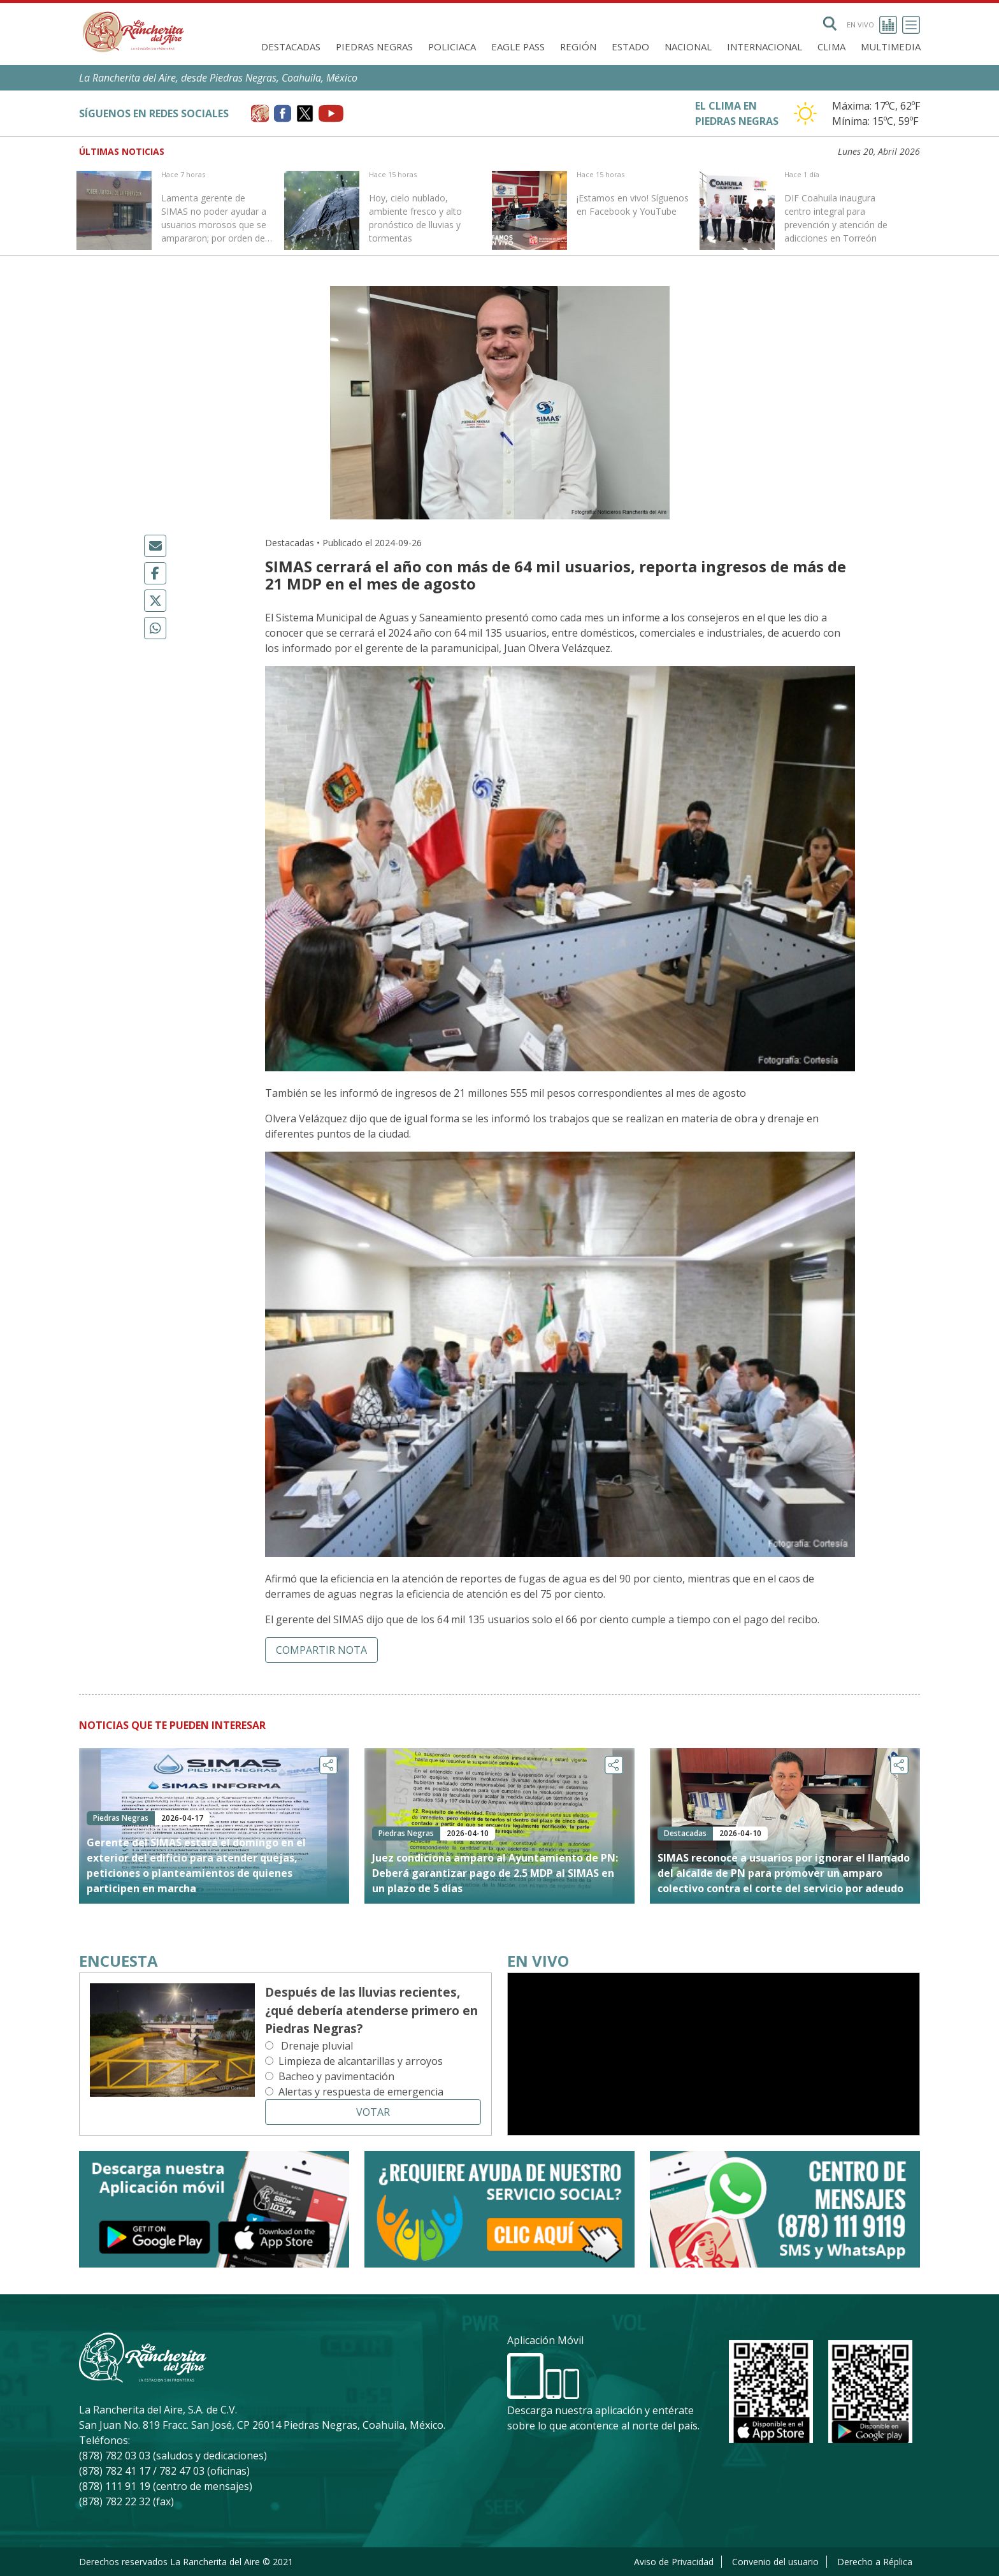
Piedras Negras (374, 46)
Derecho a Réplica (874, 2562)
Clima (831, 46)
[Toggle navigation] (911, 25)
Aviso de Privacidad (674, 2562)
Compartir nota (321, 1650)
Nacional (688, 46)
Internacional (764, 46)
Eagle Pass (518, 46)
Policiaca (452, 46)
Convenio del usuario (775, 2562)
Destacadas (290, 46)
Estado (630, 46)
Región (578, 46)
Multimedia (891, 46)
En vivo (872, 25)
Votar (373, 2112)
